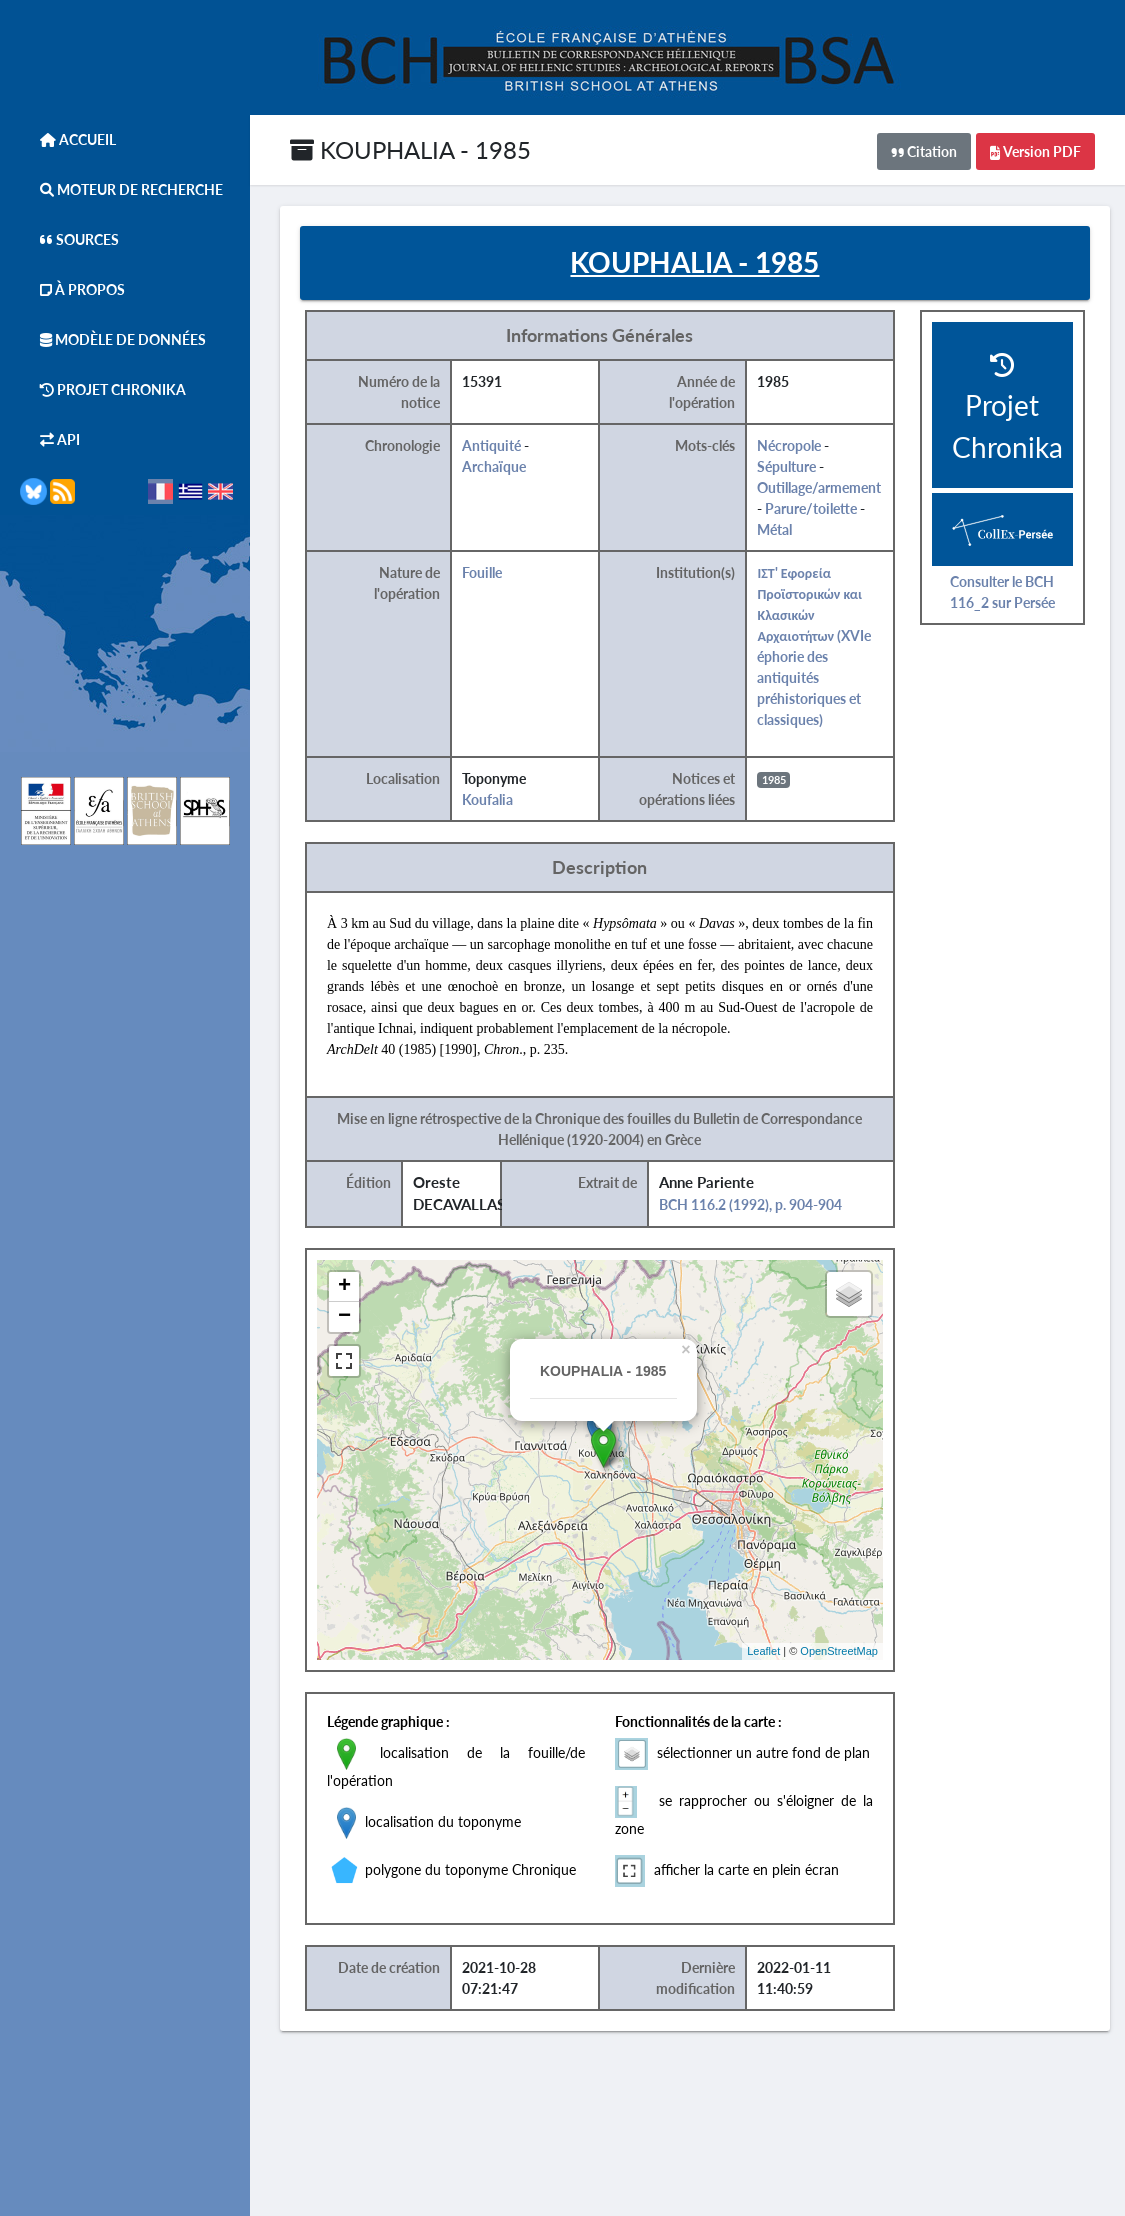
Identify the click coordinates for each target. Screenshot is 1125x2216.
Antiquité (492, 445)
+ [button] (344, 1287)
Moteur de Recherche (121, 189)
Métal (775, 529)
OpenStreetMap (839, 1651)
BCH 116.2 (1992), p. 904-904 (750, 1204)
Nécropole (790, 445)
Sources (69, 239)
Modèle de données (113, 339)
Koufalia (488, 799)
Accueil (68, 139)
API (50, 439)
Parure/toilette (812, 508)
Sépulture (787, 466)
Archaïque (495, 466)
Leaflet (763, 1651)
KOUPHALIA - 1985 (410, 149)
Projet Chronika (103, 389)
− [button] (344, 1317)
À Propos (72, 289)
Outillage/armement (820, 487)
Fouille (483, 572)
